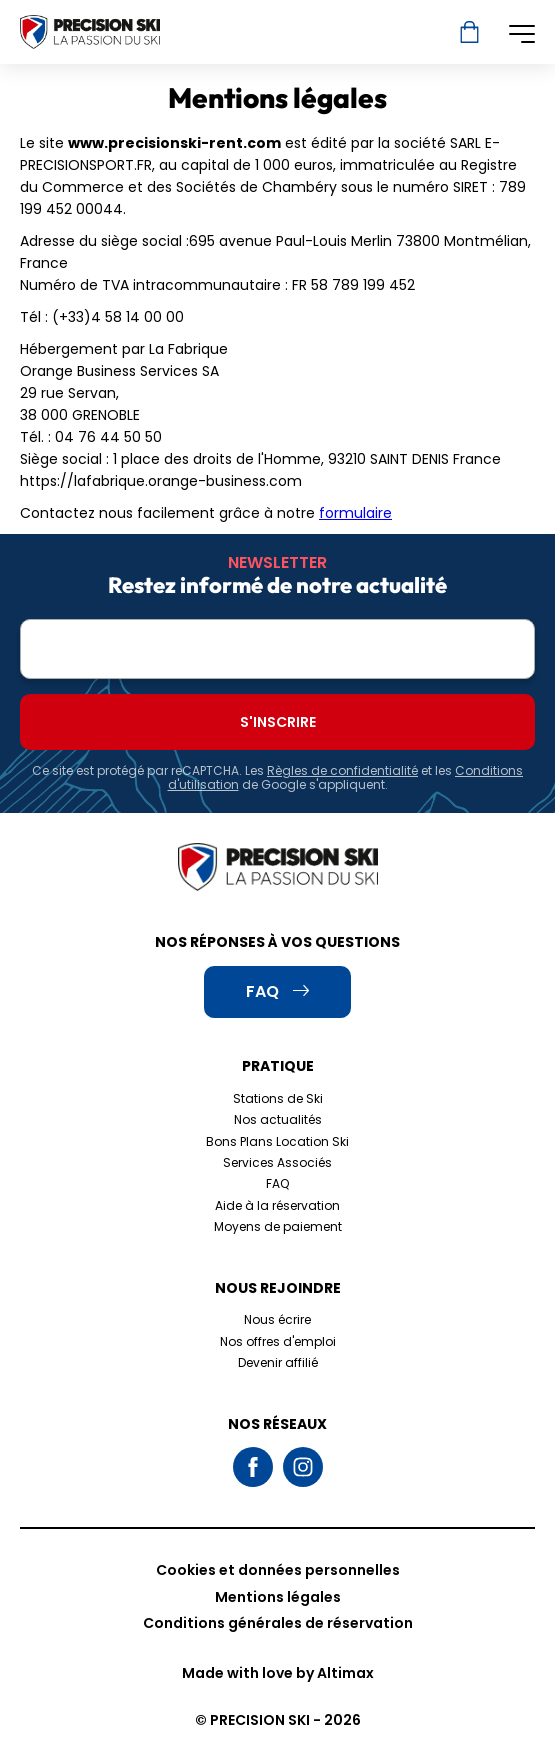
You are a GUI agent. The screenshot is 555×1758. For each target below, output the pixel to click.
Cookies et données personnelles (278, 1570)
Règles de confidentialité (342, 770)
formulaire (355, 513)
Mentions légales (278, 1597)
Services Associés (277, 1162)
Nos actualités (278, 1119)
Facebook (253, 1467)
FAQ (277, 1183)
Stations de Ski (278, 1098)
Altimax (345, 1673)
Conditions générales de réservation (278, 1623)
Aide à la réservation (277, 1205)
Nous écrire (277, 1319)
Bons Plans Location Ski (277, 1141)
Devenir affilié (278, 1362)
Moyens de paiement (278, 1226)
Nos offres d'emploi (278, 1341)
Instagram (303, 1467)
